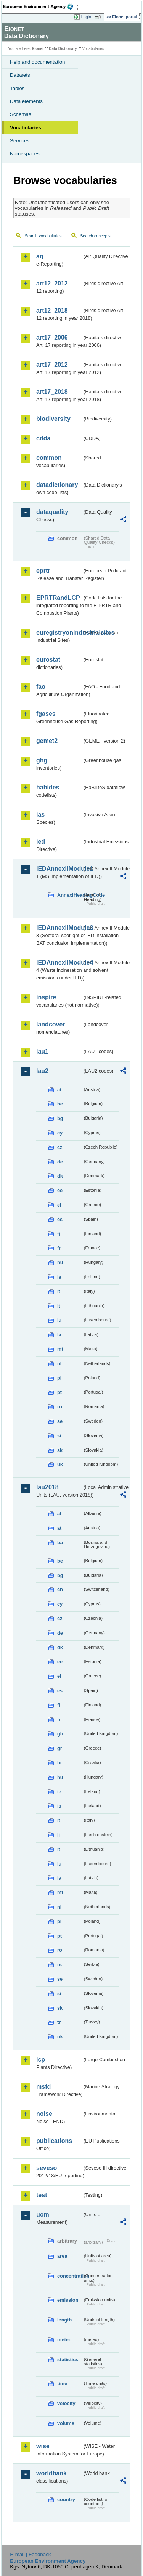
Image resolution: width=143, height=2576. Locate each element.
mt (60, 1349)
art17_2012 (52, 364)
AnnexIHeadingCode (69, 895)
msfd (43, 2086)
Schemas (20, 114)
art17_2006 (52, 337)
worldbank (51, 2473)
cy (60, 1133)
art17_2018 (52, 391)
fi (58, 1234)
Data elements (26, 101)
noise (44, 2113)
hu (60, 1262)
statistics (67, 2359)
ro (59, 1407)
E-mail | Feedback (30, 2554)
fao (40, 686)
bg (60, 1118)
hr (59, 1763)
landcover (50, 1024)
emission (67, 2300)
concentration (69, 2276)
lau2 (42, 1071)
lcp (40, 2059)
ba (60, 1542)
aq (39, 256)
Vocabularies (25, 127)
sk (60, 1450)
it (58, 1291)
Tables (17, 88)
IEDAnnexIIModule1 (59, 868)
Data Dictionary (63, 49)
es (60, 1219)
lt (58, 1306)
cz (60, 1147)
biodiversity (53, 419)
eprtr (43, 570)
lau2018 (47, 1487)
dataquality (52, 512)
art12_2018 (52, 310)
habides (47, 787)
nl (59, 1363)
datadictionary (57, 485)
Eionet (38, 49)
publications (54, 2141)
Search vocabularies (43, 236)
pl (59, 1378)
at (59, 1089)
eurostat (48, 659)
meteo (64, 2339)
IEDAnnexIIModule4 (59, 962)
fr (59, 1248)
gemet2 (47, 741)
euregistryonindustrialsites (59, 632)
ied (40, 841)
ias (40, 814)
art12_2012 (52, 283)
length (64, 2320)
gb (60, 1734)
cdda (43, 438)
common (49, 457)
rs (59, 1964)
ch (60, 1589)
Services (19, 140)
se (60, 1421)
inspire (46, 997)
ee (60, 1190)
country (66, 2499)
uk (60, 1464)
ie (59, 1277)
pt (59, 1392)
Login (86, 16)
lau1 (42, 1051)
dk (60, 1176)
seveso (46, 2168)
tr (59, 2022)
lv (59, 1334)
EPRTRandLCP (58, 597)
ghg (41, 760)
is (59, 1806)
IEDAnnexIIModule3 (59, 928)
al (59, 1513)
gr (59, 1748)
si (59, 1436)
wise (43, 2446)
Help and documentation (37, 62)
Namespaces (25, 153)
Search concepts (95, 236)
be (60, 1104)
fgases (46, 713)
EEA (40, 6)
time (62, 2383)
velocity (66, 2403)
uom (42, 2214)
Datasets (20, 75)
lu (59, 1320)
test (41, 2195)
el (59, 1205)
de (60, 1162)
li (58, 1835)
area (62, 2256)
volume (65, 2423)
